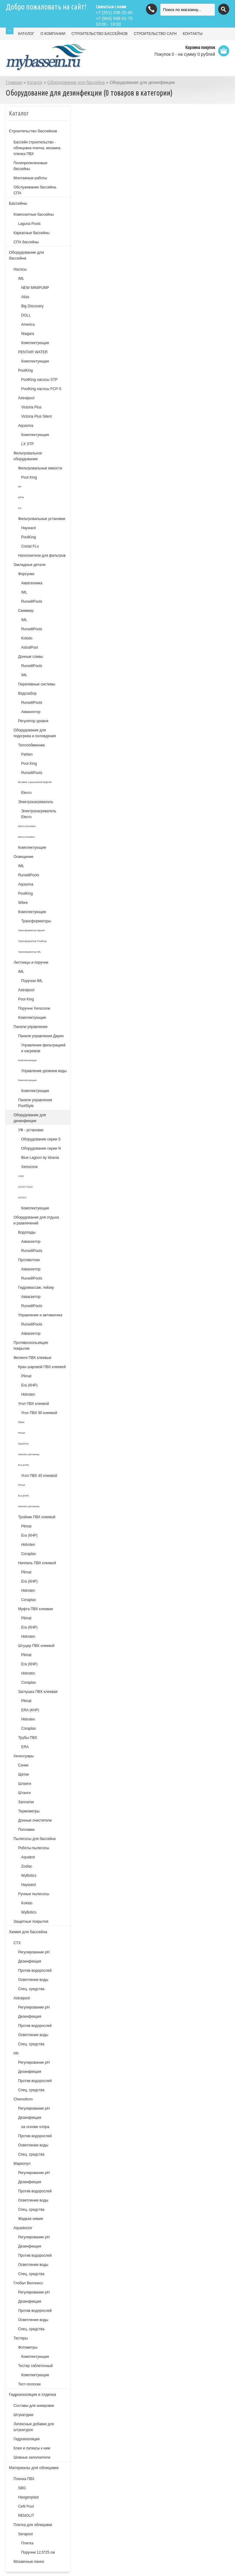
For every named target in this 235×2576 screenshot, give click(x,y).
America (28, 324)
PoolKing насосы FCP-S (41, 389)
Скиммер (25, 611)
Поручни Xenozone (34, 1008)
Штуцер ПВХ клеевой (36, 1646)
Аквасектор (30, 712)
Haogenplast (28, 2497)
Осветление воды (33, 1980)
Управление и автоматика (40, 1315)
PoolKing (25, 370)
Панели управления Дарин (41, 1036)
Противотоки (29, 1260)
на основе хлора (35, 2127)
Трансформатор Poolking (32, 941)
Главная (14, 82)
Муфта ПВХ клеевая (35, 1609)
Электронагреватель (35, 802)
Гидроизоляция (26, 2439)
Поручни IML (32, 981)
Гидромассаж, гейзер (36, 1287)
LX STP (27, 444)
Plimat (26, 1376)
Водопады (26, 1232)
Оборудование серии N (41, 1148)
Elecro (26, 793)
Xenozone (29, 1167)
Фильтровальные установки (41, 519)
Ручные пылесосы (33, 1894)
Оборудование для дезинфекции (29, 1118)
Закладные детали (29, 565)
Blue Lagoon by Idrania (40, 1157)
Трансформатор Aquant (31, 930)
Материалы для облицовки (33, 2467)
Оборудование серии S (41, 1139)
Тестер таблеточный (35, 2366)
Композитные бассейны (33, 214)
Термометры (28, 1811)
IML (21, 278)
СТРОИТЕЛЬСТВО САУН (155, 34)
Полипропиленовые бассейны (30, 166)
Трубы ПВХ (27, 1738)
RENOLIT (26, 2515)
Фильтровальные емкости (40, 468)
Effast (21, 1422)
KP (19, 486)
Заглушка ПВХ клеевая (38, 1692)
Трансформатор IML (29, 951)
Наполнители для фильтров (41, 555)
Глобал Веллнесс (28, 2283)
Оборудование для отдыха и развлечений (36, 1220)
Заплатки (26, 1802)
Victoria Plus (31, 407)
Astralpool (26, 398)
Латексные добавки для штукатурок (33, 2427)
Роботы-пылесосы (33, 1848)
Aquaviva (25, 425)
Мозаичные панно (28, 2561)
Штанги (24, 1793)
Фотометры (27, 2347)
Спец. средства (31, 1989)
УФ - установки (30, 1130)
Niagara (27, 334)
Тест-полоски (29, 2384)
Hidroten (28, 1394)
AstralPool (29, 647)
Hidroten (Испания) (28, 1454)
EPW (21, 497)
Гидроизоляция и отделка (32, 2394)
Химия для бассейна (28, 1931)
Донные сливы (30, 656)
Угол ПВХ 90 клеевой (39, 1413)
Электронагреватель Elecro (38, 814)
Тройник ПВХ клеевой (36, 1517)
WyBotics (28, 1875)
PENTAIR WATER (32, 352)
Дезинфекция (29, 1961)
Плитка (27, 2543)
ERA (25, 1747)
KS (19, 508)
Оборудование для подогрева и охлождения (34, 733)
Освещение (23, 857)
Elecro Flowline (26, 837)
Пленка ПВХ (24, 2479)
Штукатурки (23, 2415)
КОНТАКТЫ (193, 34)
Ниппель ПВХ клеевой (37, 1563)
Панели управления (30, 1027)
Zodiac (26, 1866)
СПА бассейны (26, 242)
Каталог (35, 82)
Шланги (24, 1783)
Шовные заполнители (31, 2457)
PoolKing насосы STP (39, 379)
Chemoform (23, 2099)
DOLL (26, 315)
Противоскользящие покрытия (30, 1346)
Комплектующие (35, 343)
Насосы (20, 269)
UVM (21, 1176)
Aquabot (28, 1857)
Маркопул (21, 2163)
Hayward (28, 528)
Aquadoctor (22, 2228)
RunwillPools (31, 601)
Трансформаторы (36, 921)
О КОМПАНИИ (52, 34)
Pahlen (26, 754)
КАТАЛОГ (26, 34)
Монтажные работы (30, 178)
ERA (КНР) (30, 1710)
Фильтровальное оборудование (27, 456)
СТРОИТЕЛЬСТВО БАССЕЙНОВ (100, 34)
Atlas (25, 297)
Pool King (29, 477)
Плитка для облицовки (32, 2525)
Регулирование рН (34, 1952)
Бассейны (18, 203)
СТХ (17, 1943)
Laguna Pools (29, 224)
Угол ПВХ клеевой (33, 1404)
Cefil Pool (26, 2506)
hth (16, 2053)
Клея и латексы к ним (31, 2448)
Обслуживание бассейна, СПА (35, 190)
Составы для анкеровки (33, 2405)
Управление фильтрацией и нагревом (43, 1048)
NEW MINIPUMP (35, 288)
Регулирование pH (34, 2007)
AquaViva (23, 1443)
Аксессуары (23, 1756)
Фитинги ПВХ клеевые (32, 1358)
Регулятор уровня (33, 721)
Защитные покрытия (30, 1921)
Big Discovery (32, 306)
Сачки (23, 1765)
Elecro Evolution (27, 826)
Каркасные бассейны (31, 233)
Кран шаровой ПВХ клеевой (42, 1367)
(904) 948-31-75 (114, 18)
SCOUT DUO (25, 1187)
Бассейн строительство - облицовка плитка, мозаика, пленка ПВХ (37, 148)
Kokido (26, 638)
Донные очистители (35, 1820)
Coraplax (28, 1554)
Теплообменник (31, 745)
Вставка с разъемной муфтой (34, 782)
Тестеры (20, 2338)
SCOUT (22, 1197)
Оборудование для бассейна (76, 82)
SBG (22, 2488)
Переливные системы (36, 684)
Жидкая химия (30, 2219)
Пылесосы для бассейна (34, 1839)
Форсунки (26, 574)
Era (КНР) (29, 1385)
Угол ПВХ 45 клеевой (39, 1476)
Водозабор (27, 693)
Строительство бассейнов (33, 131)
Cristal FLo (30, 546)
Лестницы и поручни (30, 962)
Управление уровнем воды (44, 1071)
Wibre (23, 903)
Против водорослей (35, 1970)
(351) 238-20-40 (114, 12)
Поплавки (26, 1829)
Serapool (25, 2534)
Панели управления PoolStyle (35, 1103)
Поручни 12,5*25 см (38, 2552)
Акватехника (31, 583)
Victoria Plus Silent (36, 416)
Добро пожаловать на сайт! (46, 6)
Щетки (23, 1774)
